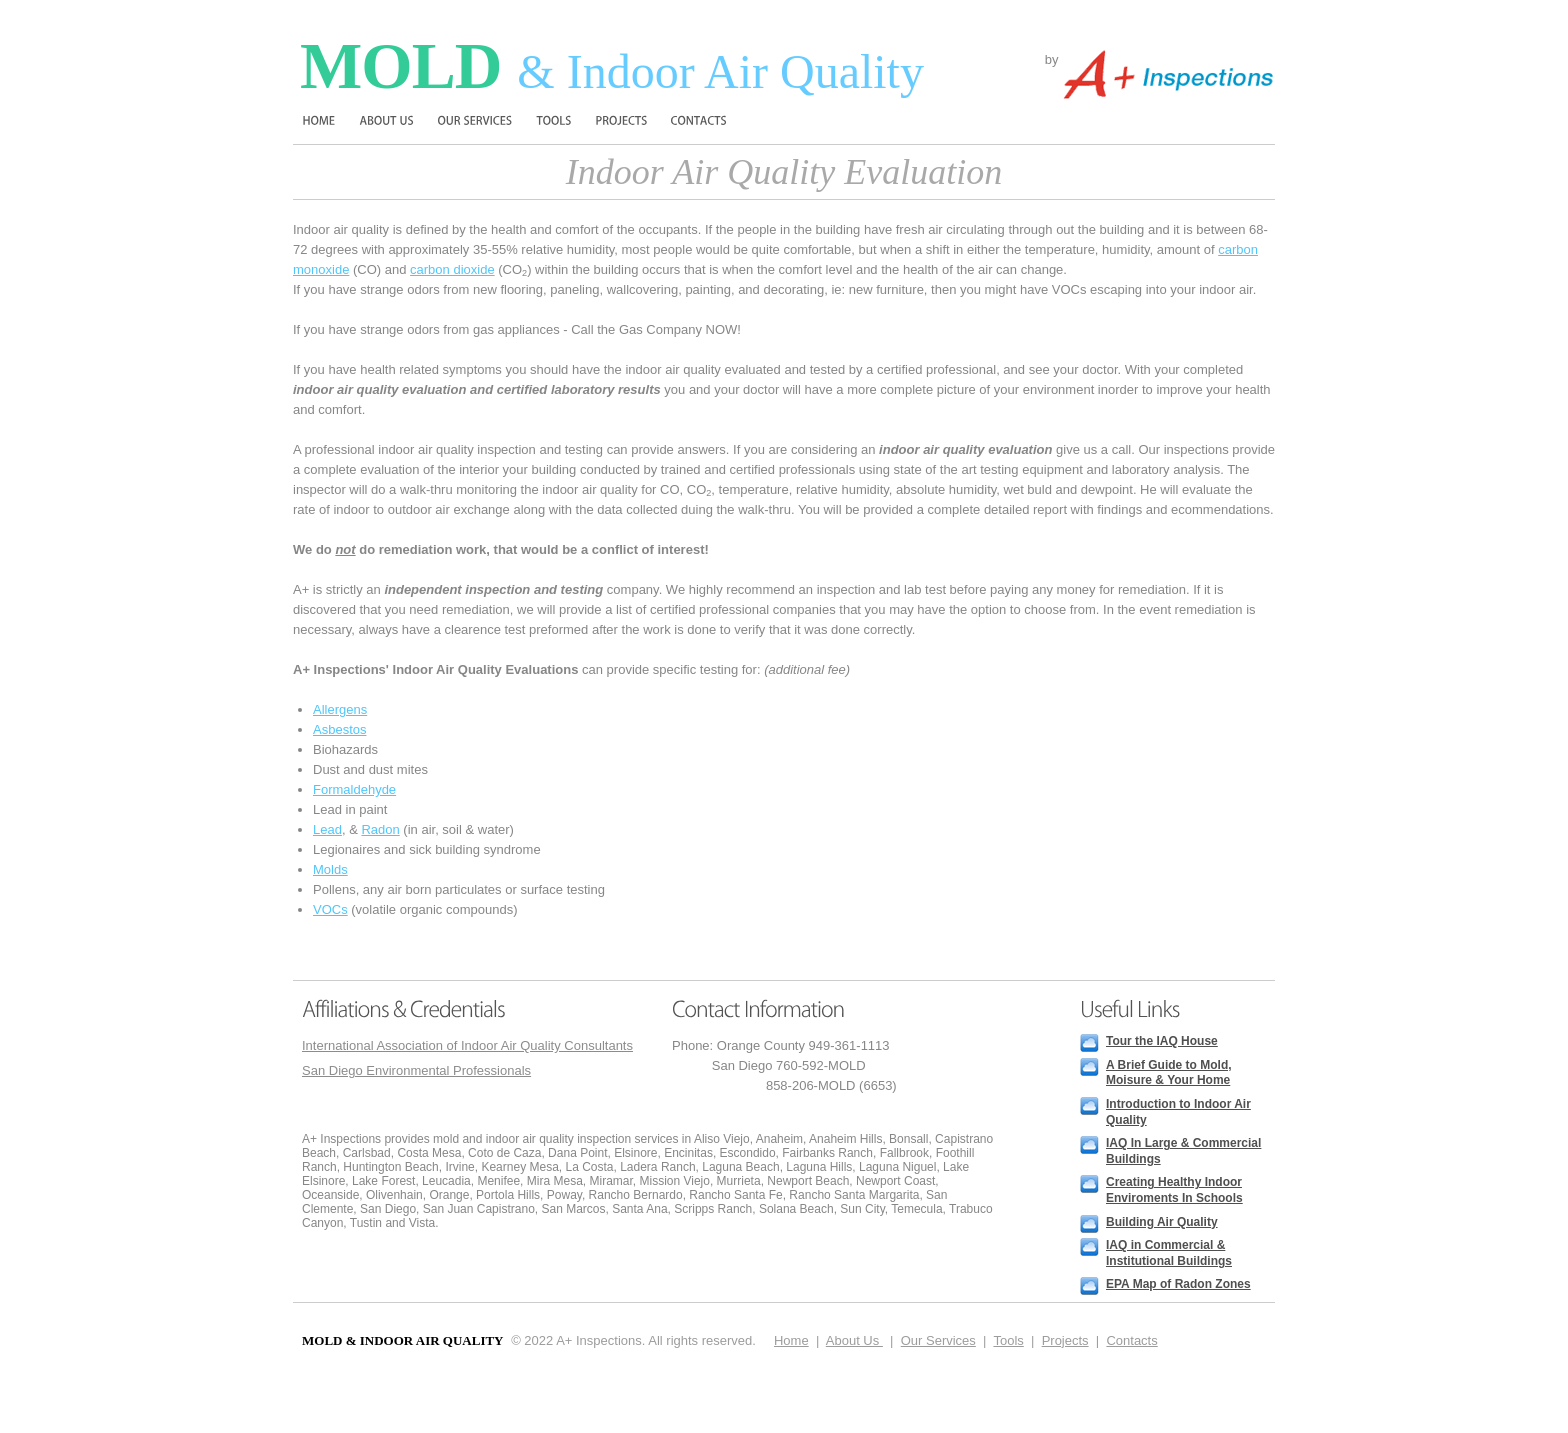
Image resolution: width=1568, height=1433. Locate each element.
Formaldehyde (354, 789)
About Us (854, 1340)
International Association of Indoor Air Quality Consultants (467, 1045)
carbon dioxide (452, 269)
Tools (1008, 1340)
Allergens (340, 709)
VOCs (330, 909)
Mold (612, 65)
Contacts (1131, 1340)
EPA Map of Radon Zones (1178, 1284)
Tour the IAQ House (1162, 1041)
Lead (327, 829)
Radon (380, 829)
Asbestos (339, 729)
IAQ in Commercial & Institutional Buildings (1169, 1253)
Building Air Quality (1162, 1222)
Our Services (938, 1340)
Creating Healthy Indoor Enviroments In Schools (1174, 1190)
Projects (1065, 1340)
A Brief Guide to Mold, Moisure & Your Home (1169, 1073)
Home (791, 1340)
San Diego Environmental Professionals (416, 1070)
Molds (330, 869)
